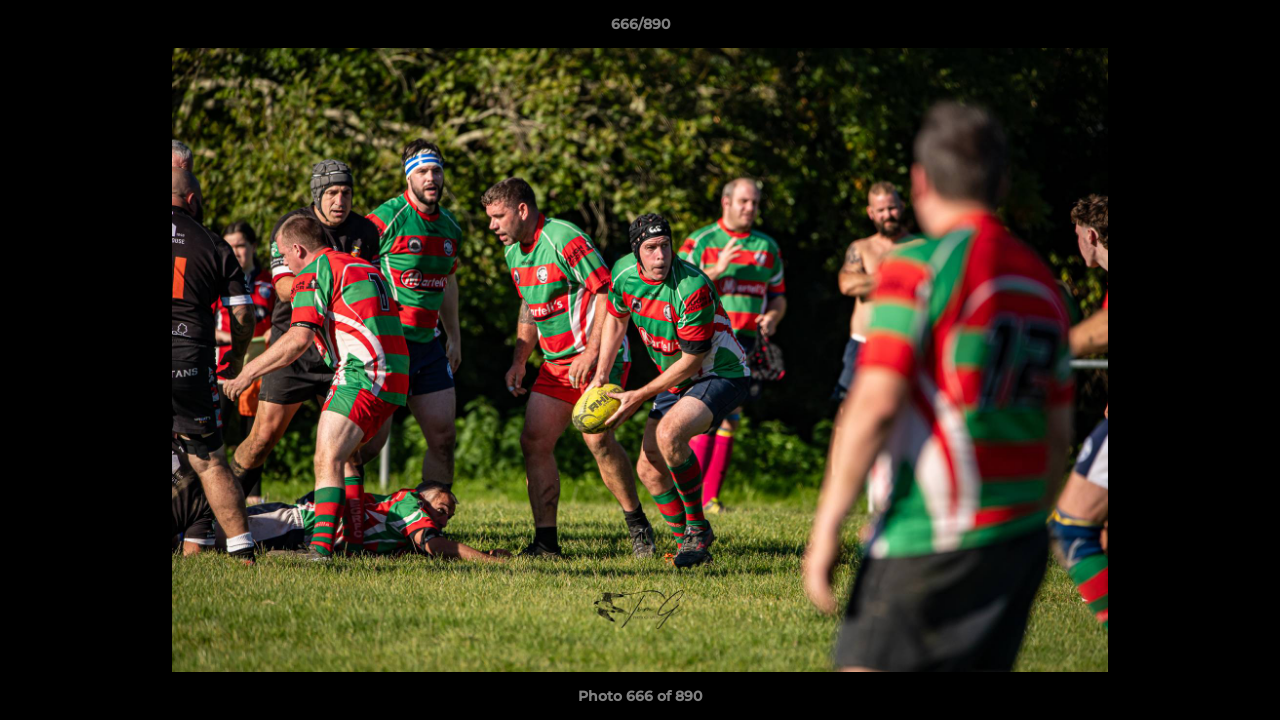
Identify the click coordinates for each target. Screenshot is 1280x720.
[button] (1244, 29)
